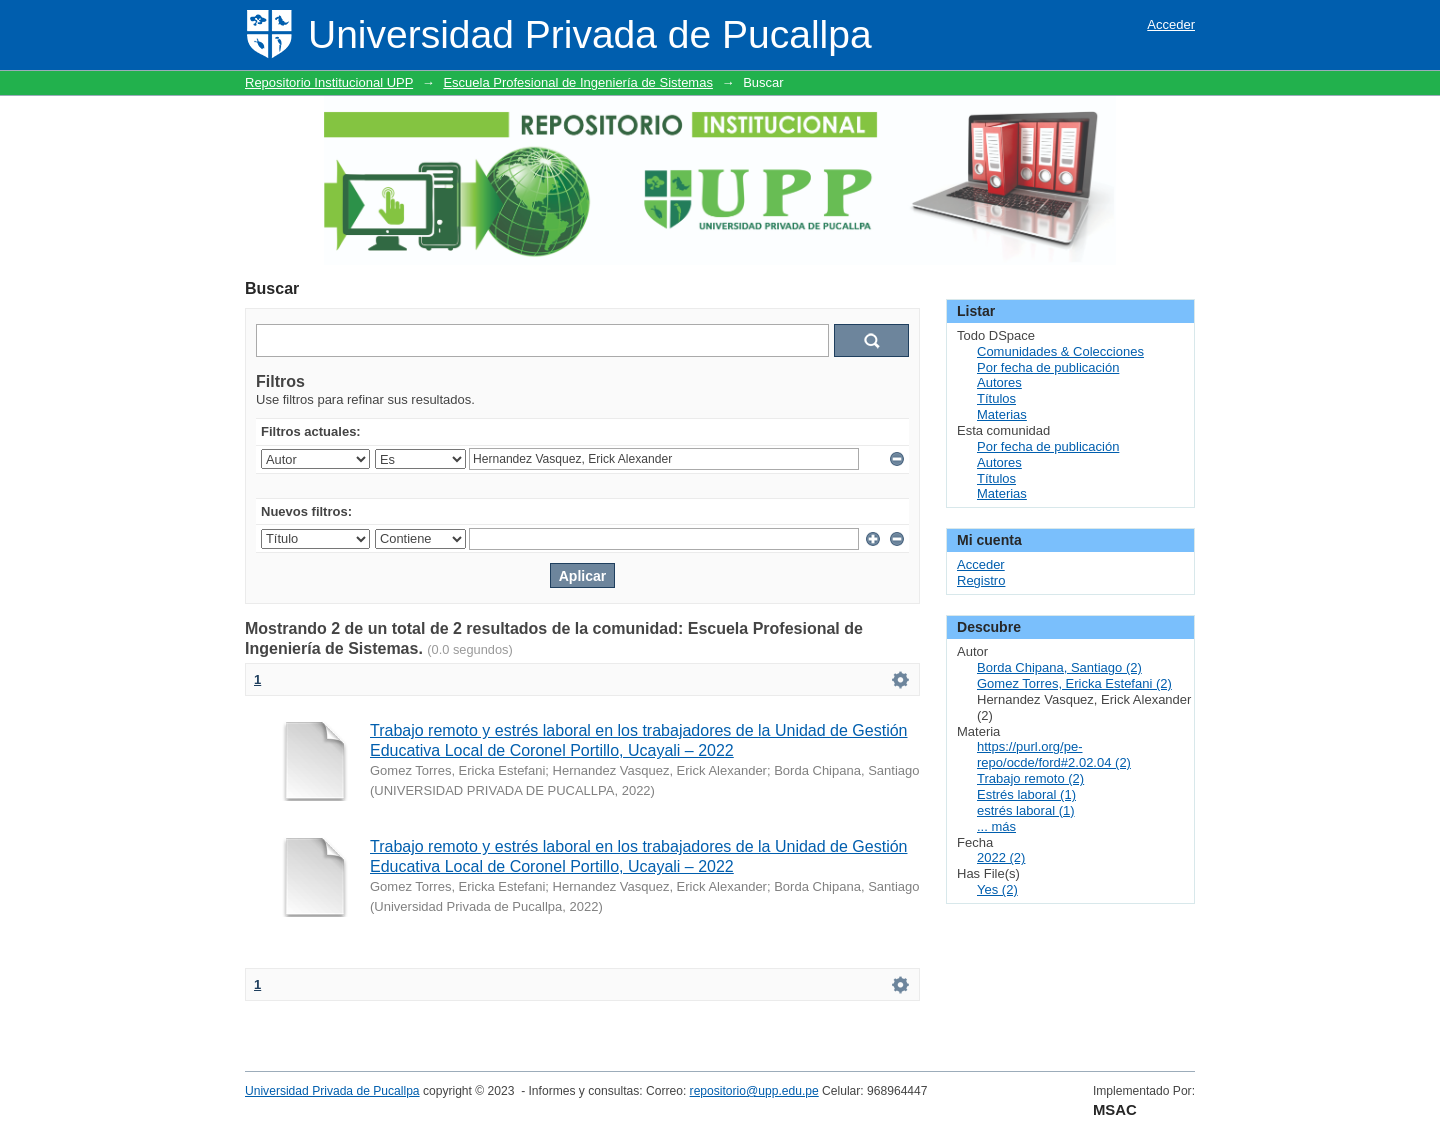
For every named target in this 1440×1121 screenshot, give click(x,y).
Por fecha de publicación (1048, 367)
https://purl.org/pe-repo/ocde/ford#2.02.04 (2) (1054, 754)
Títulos (996, 398)
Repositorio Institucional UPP (329, 82)
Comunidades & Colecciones (1060, 351)
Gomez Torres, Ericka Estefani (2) (1074, 683)
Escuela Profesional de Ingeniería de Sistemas (578, 82)
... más (996, 826)
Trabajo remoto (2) (1030, 778)
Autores (999, 382)
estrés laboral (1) (1026, 810)
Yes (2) (997, 889)
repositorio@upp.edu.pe (754, 1091)
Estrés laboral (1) (1026, 794)
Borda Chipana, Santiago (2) (1059, 667)
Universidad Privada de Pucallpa (332, 1091)
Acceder (1171, 24)
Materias (1002, 414)
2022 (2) (1001, 857)
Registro (981, 580)
